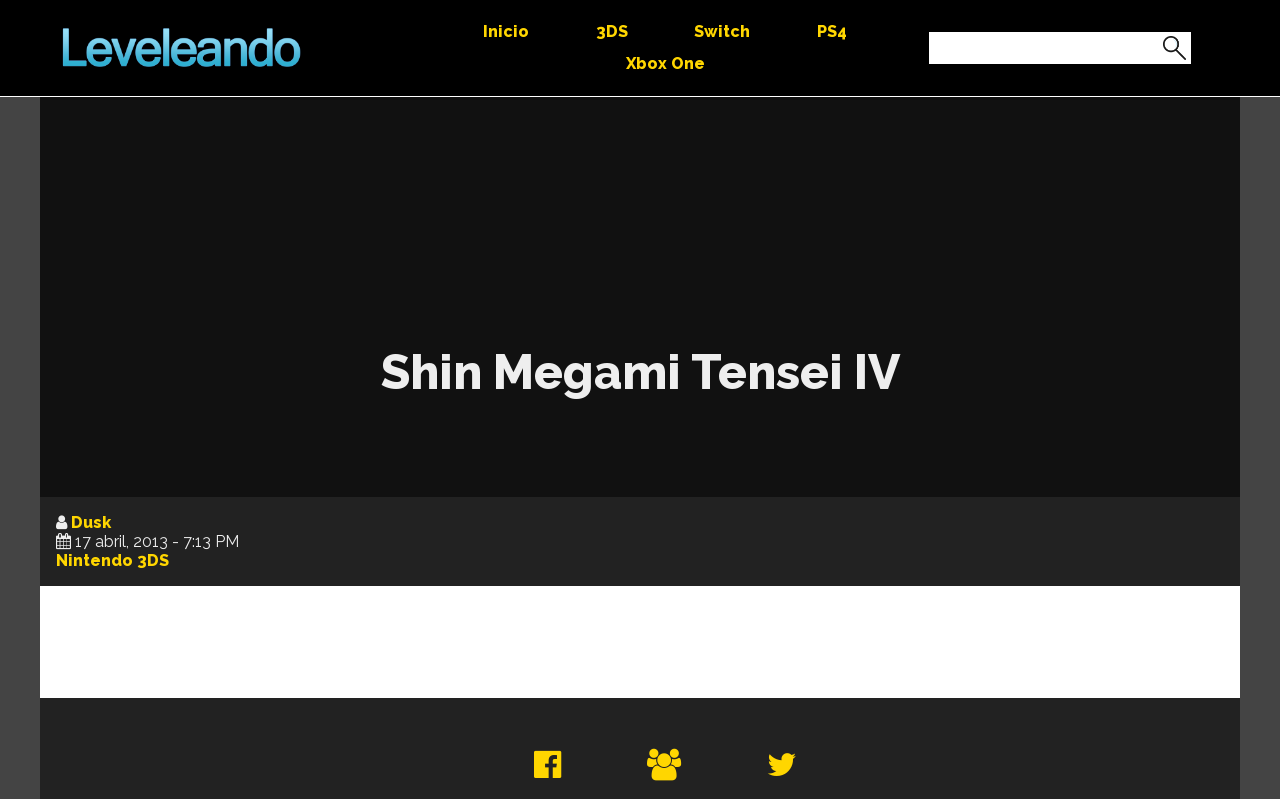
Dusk (91, 522)
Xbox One (665, 63)
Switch (722, 31)
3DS (612, 31)
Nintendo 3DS (112, 560)
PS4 (832, 31)
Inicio (506, 31)
